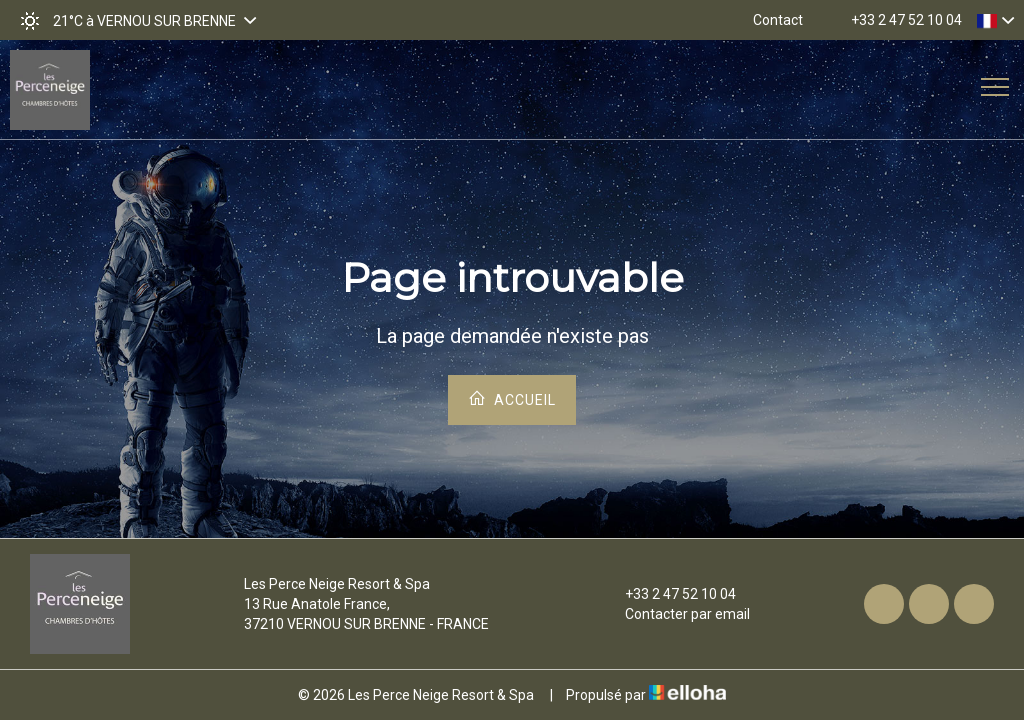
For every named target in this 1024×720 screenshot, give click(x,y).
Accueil (512, 398)
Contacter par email (676, 614)
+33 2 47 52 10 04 (669, 594)
